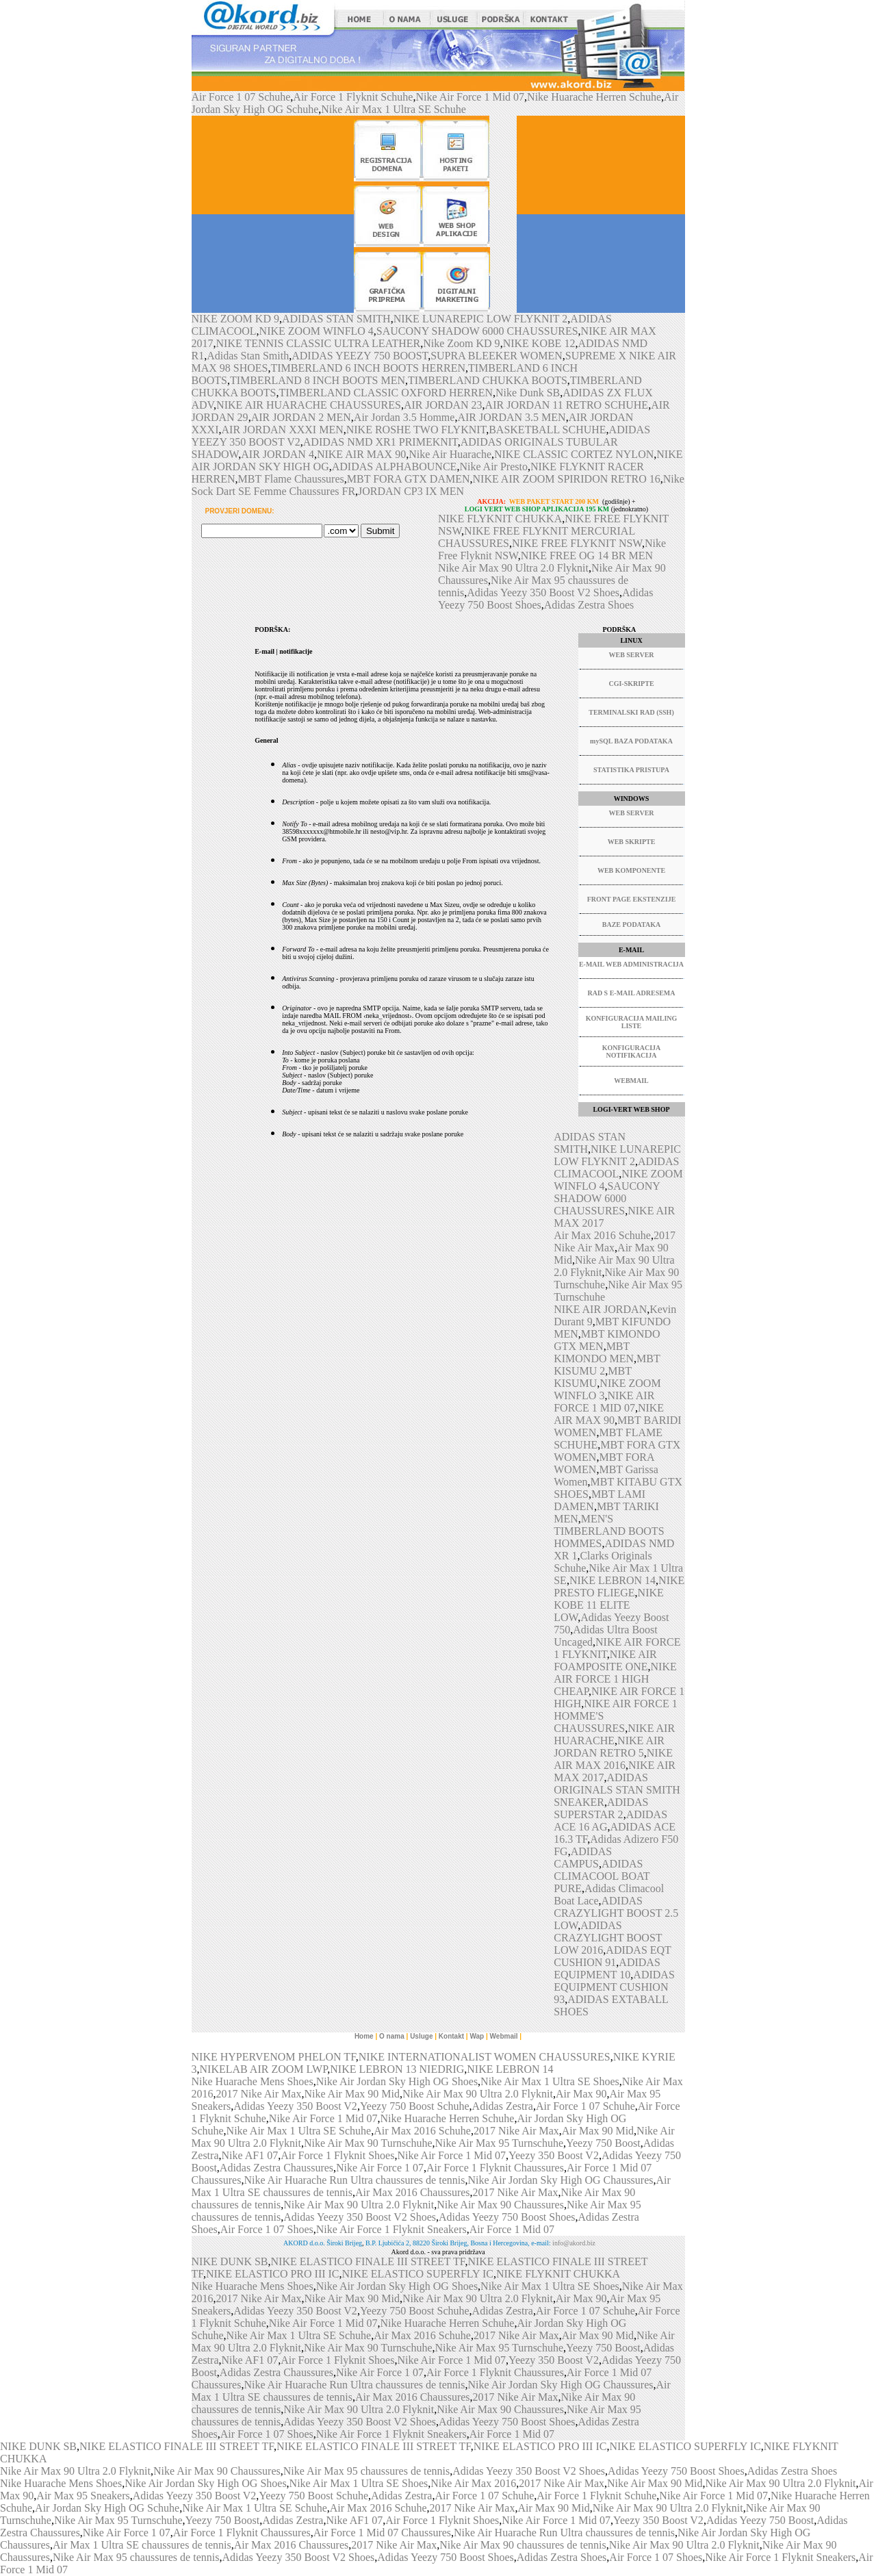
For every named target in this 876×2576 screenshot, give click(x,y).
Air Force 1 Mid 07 (511, 2229)
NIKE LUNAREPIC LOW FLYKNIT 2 (481, 318)
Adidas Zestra (502, 2106)
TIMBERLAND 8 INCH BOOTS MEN (317, 380)
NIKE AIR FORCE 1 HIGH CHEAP (615, 1679)
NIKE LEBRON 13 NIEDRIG (397, 2069)
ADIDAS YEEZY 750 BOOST (360, 355)
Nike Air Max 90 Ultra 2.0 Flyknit (513, 568)
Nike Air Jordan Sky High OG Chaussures (560, 2180)
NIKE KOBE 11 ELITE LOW (609, 1605)
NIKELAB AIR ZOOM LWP (264, 2069)
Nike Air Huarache (450, 454)
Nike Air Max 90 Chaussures (500, 2204)
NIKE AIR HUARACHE (614, 1734)
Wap (476, 2036)
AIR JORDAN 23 (443, 405)
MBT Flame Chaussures (291, 479)
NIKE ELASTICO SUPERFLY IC (417, 2274)
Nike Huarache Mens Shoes (252, 2081)
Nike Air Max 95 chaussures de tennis (366, 2471)
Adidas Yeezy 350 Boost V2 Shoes (543, 592)
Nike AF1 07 (249, 2155)
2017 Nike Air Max (259, 2094)
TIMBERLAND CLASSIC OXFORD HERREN (386, 392)
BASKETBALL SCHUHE (547, 429)
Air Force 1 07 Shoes (266, 2229)
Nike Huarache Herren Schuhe (594, 97)
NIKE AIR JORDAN (600, 1309)
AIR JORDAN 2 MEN (301, 417)
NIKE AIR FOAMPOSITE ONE (605, 1660)
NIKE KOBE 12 (539, 343)
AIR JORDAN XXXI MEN (283, 429)
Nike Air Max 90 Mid (352, 2094)
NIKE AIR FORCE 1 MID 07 (604, 1402)
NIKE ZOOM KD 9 (235, 318)
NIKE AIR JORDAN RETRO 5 (609, 1747)
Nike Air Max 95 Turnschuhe (499, 2143)
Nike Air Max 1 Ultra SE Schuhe (393, 109)
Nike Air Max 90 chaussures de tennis (522, 2545)
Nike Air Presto (493, 466)
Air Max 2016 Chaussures (412, 2192)
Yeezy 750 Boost (603, 2143)
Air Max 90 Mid (598, 2131)
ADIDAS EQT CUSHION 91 (612, 1956)
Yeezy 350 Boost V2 (553, 2155)
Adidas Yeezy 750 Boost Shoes (507, 2217)
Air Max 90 (581, 2094)
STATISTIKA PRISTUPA (631, 770)
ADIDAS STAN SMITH (336, 318)
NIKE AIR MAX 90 (361, 454)
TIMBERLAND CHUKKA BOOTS (487, 380)
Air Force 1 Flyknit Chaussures (495, 2167)
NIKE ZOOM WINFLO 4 (316, 331)
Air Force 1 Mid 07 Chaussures (382, 2532)
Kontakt (451, 2036)
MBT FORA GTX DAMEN (408, 479)
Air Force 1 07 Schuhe (241, 97)
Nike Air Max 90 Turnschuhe (368, 2143)
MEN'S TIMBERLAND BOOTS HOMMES (609, 1531)
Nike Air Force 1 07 (380, 2167)
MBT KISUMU (593, 1377)
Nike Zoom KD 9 (461, 343)
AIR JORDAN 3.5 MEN (511, 417)
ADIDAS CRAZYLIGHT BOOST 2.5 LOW (616, 1913)
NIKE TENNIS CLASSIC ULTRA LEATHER (318, 343)
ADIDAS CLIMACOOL (616, 1167)
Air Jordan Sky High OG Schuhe (107, 2508)
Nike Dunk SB (527, 392)
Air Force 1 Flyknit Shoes (337, 2155)
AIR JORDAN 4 (277, 454)
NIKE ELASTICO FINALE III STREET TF (368, 2261)
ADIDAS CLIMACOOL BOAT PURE (601, 1876)
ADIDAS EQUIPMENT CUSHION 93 (614, 1987)
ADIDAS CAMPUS (583, 1858)
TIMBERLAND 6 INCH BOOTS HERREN (368, 368)
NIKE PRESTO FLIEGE (619, 1586)
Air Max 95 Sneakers (82, 2495)
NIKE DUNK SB (230, 2261)
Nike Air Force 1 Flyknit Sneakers (391, 2229)
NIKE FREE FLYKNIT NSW (577, 543)
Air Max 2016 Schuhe (602, 1235)
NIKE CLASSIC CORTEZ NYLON (574, 454)
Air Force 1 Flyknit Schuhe (353, 97)
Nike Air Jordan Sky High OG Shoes (397, 2081)
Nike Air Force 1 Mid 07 (469, 97)
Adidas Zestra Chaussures (276, 2167)
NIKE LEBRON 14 (612, 1580)
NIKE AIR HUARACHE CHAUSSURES (308, 405)
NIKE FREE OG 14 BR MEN (587, 555)
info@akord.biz (573, 2243)
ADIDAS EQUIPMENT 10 (607, 1968)
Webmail (504, 2036)
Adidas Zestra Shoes (589, 605)
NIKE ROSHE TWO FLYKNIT (416, 429)
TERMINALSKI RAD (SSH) (631, 712)
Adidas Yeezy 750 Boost (760, 2520)
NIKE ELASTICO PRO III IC (272, 2274)
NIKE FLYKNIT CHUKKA (500, 518)
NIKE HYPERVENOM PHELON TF (274, 2057)
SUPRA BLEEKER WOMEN (496, 355)
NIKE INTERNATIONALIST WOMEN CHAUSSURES (484, 2057)
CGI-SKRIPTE (631, 683)
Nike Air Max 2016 (473, 2483)
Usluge (421, 2036)
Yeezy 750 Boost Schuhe (414, 2106)
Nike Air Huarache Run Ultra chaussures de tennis (354, 2180)
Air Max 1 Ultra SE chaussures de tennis (142, 2545)
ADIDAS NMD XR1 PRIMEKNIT (380, 442)
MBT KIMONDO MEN (594, 1352)
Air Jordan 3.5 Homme (404, 417)
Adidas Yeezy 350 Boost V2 (295, 2106)
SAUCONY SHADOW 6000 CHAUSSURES (477, 331)
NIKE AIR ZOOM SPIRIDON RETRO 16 (566, 479)
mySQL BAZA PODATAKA (631, 741)
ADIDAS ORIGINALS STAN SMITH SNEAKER (617, 1790)
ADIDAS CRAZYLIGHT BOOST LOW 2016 (608, 1938)
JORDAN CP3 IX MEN (411, 491)
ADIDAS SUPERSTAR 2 (601, 1808)
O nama (391, 2036)
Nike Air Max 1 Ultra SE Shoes (549, 2081)
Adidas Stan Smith (248, 355)
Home (364, 2036)
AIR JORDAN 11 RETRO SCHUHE (567, 405)
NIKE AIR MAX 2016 (613, 1759)
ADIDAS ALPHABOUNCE (394, 466)
